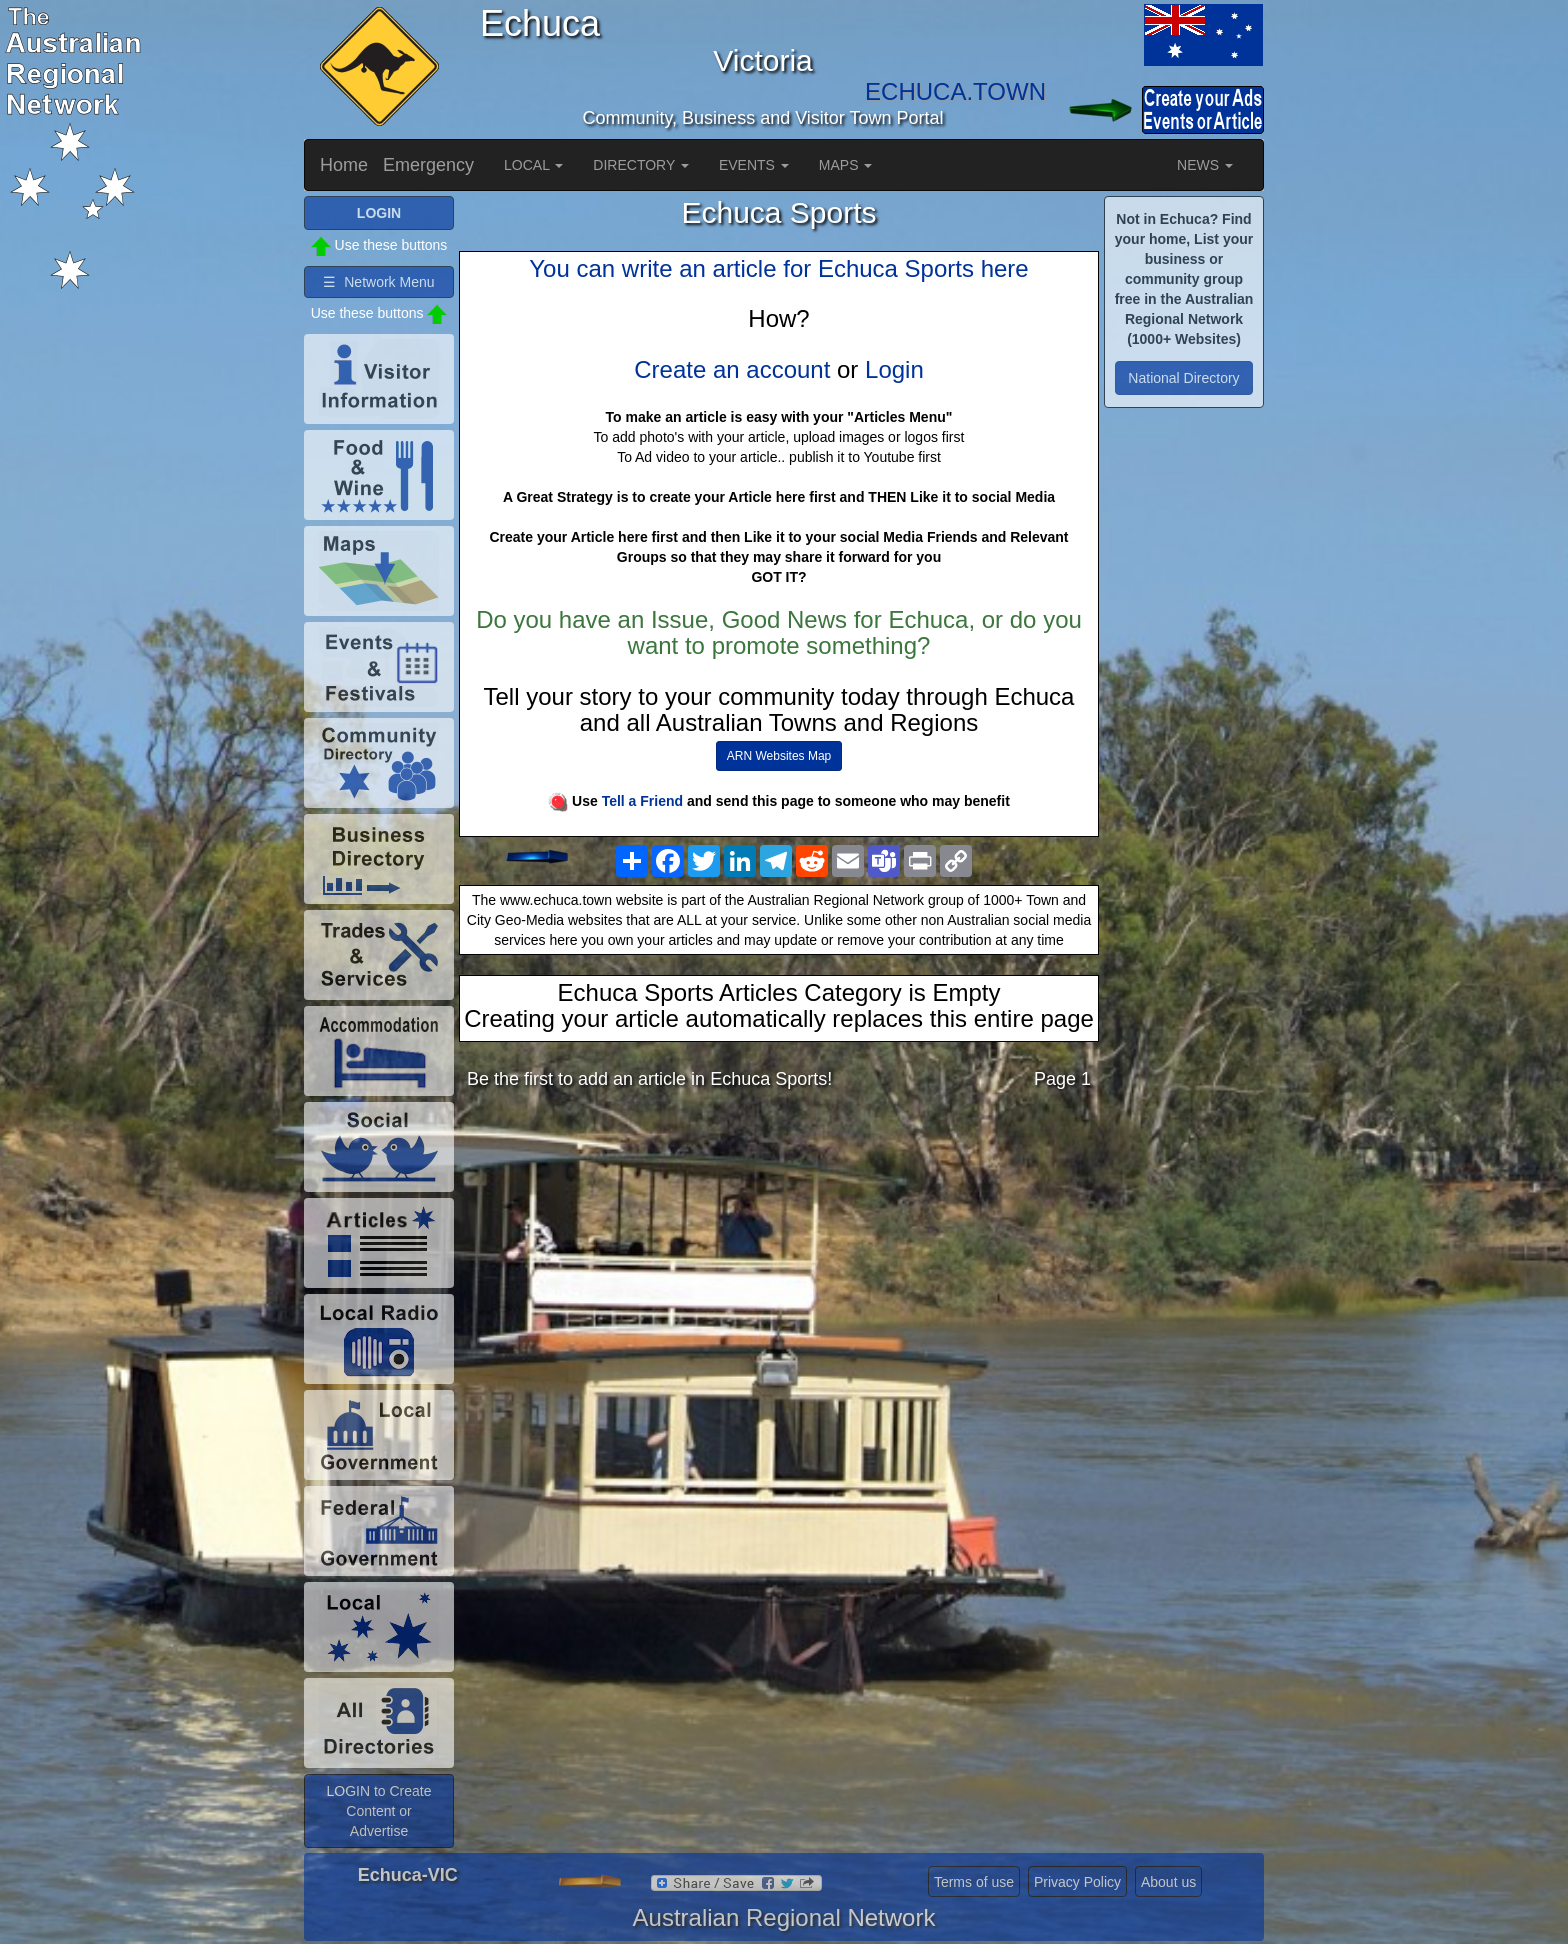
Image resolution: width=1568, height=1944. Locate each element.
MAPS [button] (846, 165)
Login (894, 369)
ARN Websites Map (779, 756)
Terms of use (974, 1882)
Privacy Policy (1077, 1882)
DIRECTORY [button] (641, 165)
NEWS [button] (1205, 165)
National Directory (1183, 378)
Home (344, 165)
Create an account (732, 369)
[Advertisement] (779, 1263)
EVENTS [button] (754, 165)
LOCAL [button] (533, 165)
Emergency (428, 165)
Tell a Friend (642, 801)
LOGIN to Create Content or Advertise (378, 1811)
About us (1168, 1882)
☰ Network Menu (378, 282)
